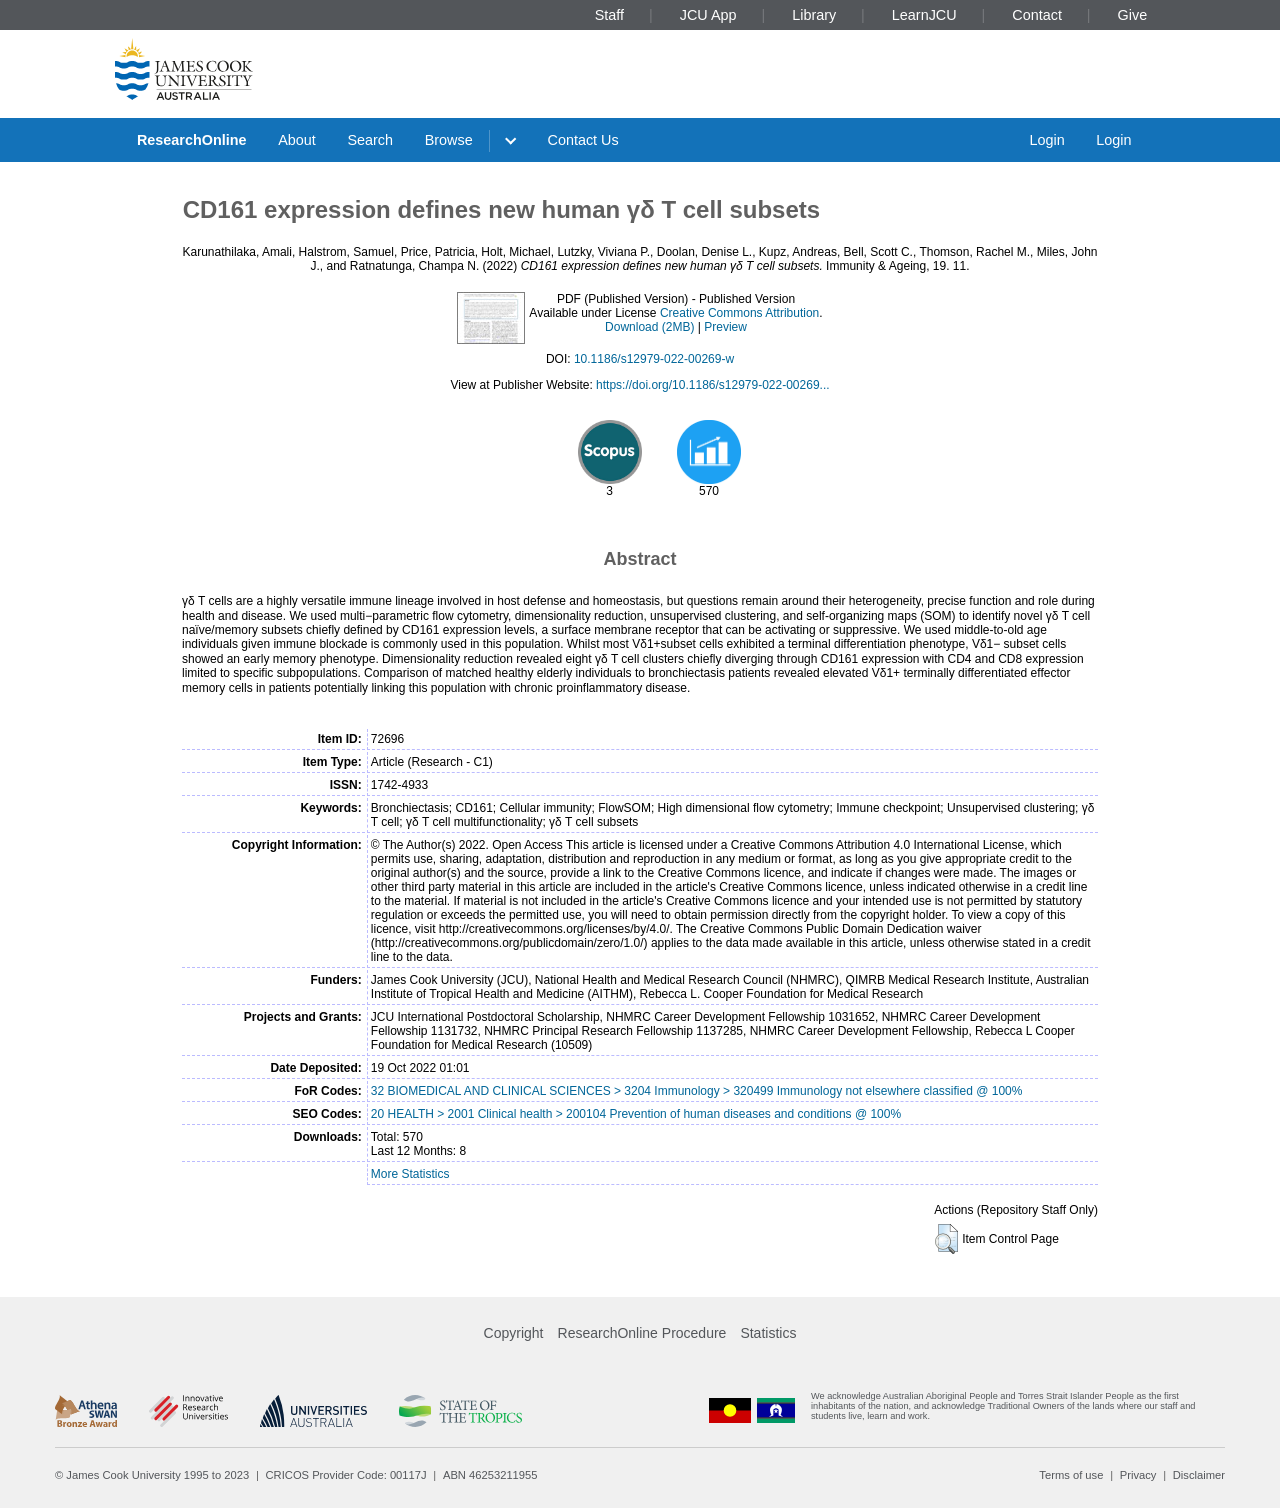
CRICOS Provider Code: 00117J (346, 1475)
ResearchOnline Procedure (642, 1333)
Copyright (514, 1333)
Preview (725, 327)
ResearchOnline (192, 140)
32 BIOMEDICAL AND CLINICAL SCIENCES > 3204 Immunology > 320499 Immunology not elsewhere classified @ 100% (697, 1091)
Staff (609, 15)
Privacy (1138, 1475)
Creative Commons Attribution (739, 313)
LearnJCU (924, 15)
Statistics (768, 1333)
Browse (449, 140)
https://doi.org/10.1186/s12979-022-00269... (713, 385)
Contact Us (583, 140)
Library (814, 15)
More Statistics (410, 1174)
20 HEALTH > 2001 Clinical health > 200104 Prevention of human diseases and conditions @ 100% (636, 1114)
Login (1046, 140)
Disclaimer (1199, 1475)
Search (370, 140)
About (297, 140)
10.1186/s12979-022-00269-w (654, 359)
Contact (1037, 15)
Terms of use (1071, 1475)
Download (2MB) (649, 327)
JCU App (708, 15)
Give (1133, 15)
